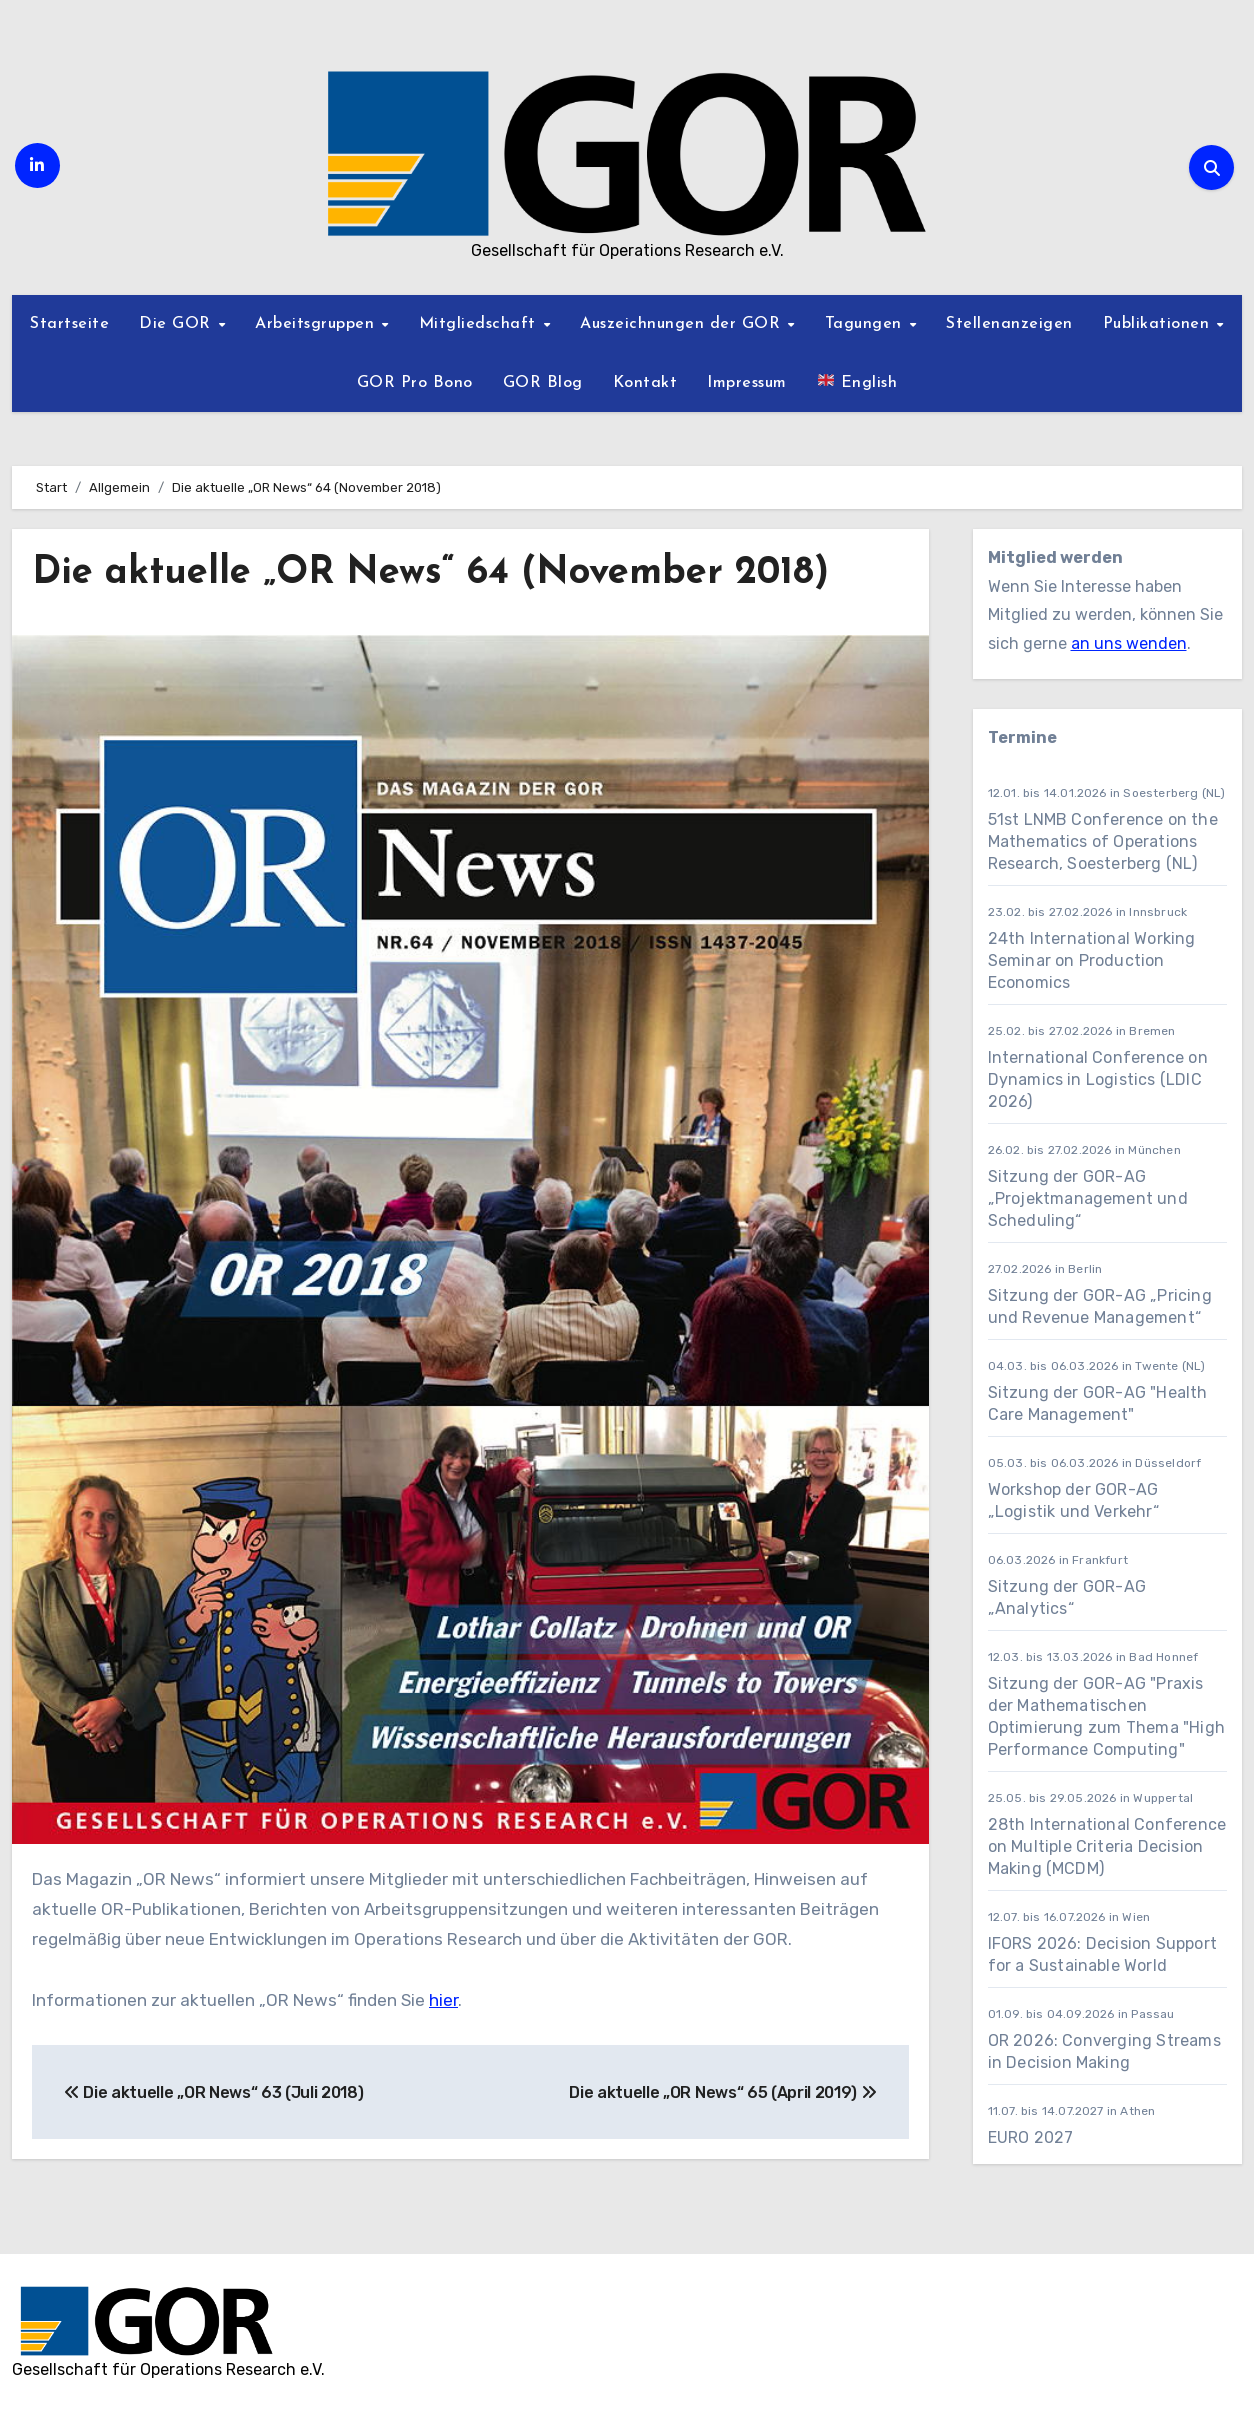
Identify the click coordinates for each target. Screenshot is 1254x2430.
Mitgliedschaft (480, 324)
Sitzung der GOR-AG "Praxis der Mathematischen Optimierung (1096, 1705)
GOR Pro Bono (415, 383)
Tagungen (866, 324)
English (857, 381)
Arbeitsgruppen (317, 324)
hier (443, 2000)
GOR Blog (543, 383)
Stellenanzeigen (1009, 324)
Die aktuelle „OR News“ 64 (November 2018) (430, 573)
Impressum (747, 383)
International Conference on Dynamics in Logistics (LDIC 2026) (1098, 1079)
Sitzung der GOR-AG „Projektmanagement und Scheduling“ (1088, 1198)
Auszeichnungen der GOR (683, 324)
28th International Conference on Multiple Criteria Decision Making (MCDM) (1107, 1846)
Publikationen (1159, 324)
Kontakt (645, 383)
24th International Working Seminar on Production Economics (1092, 960)
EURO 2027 (1033, 2137)
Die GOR (177, 324)
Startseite (69, 324)
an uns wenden (1129, 643)
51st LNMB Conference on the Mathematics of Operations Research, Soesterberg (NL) (1103, 841)
